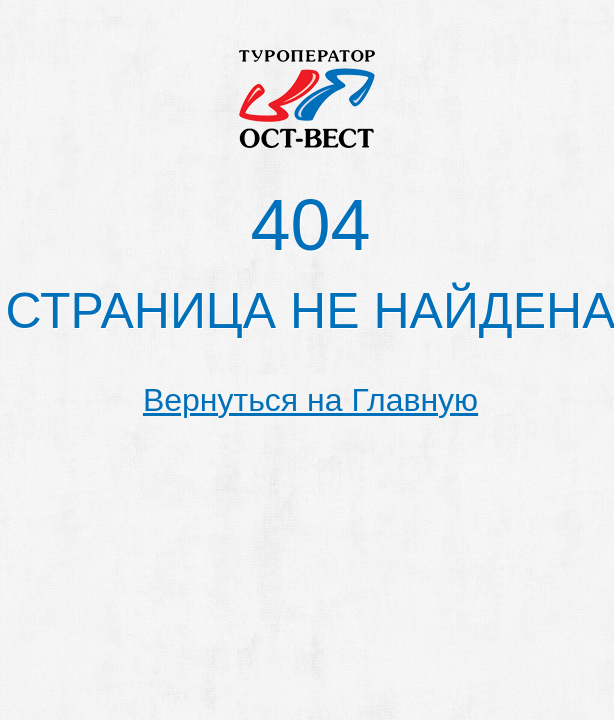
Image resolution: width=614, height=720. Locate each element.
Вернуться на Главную (310, 400)
